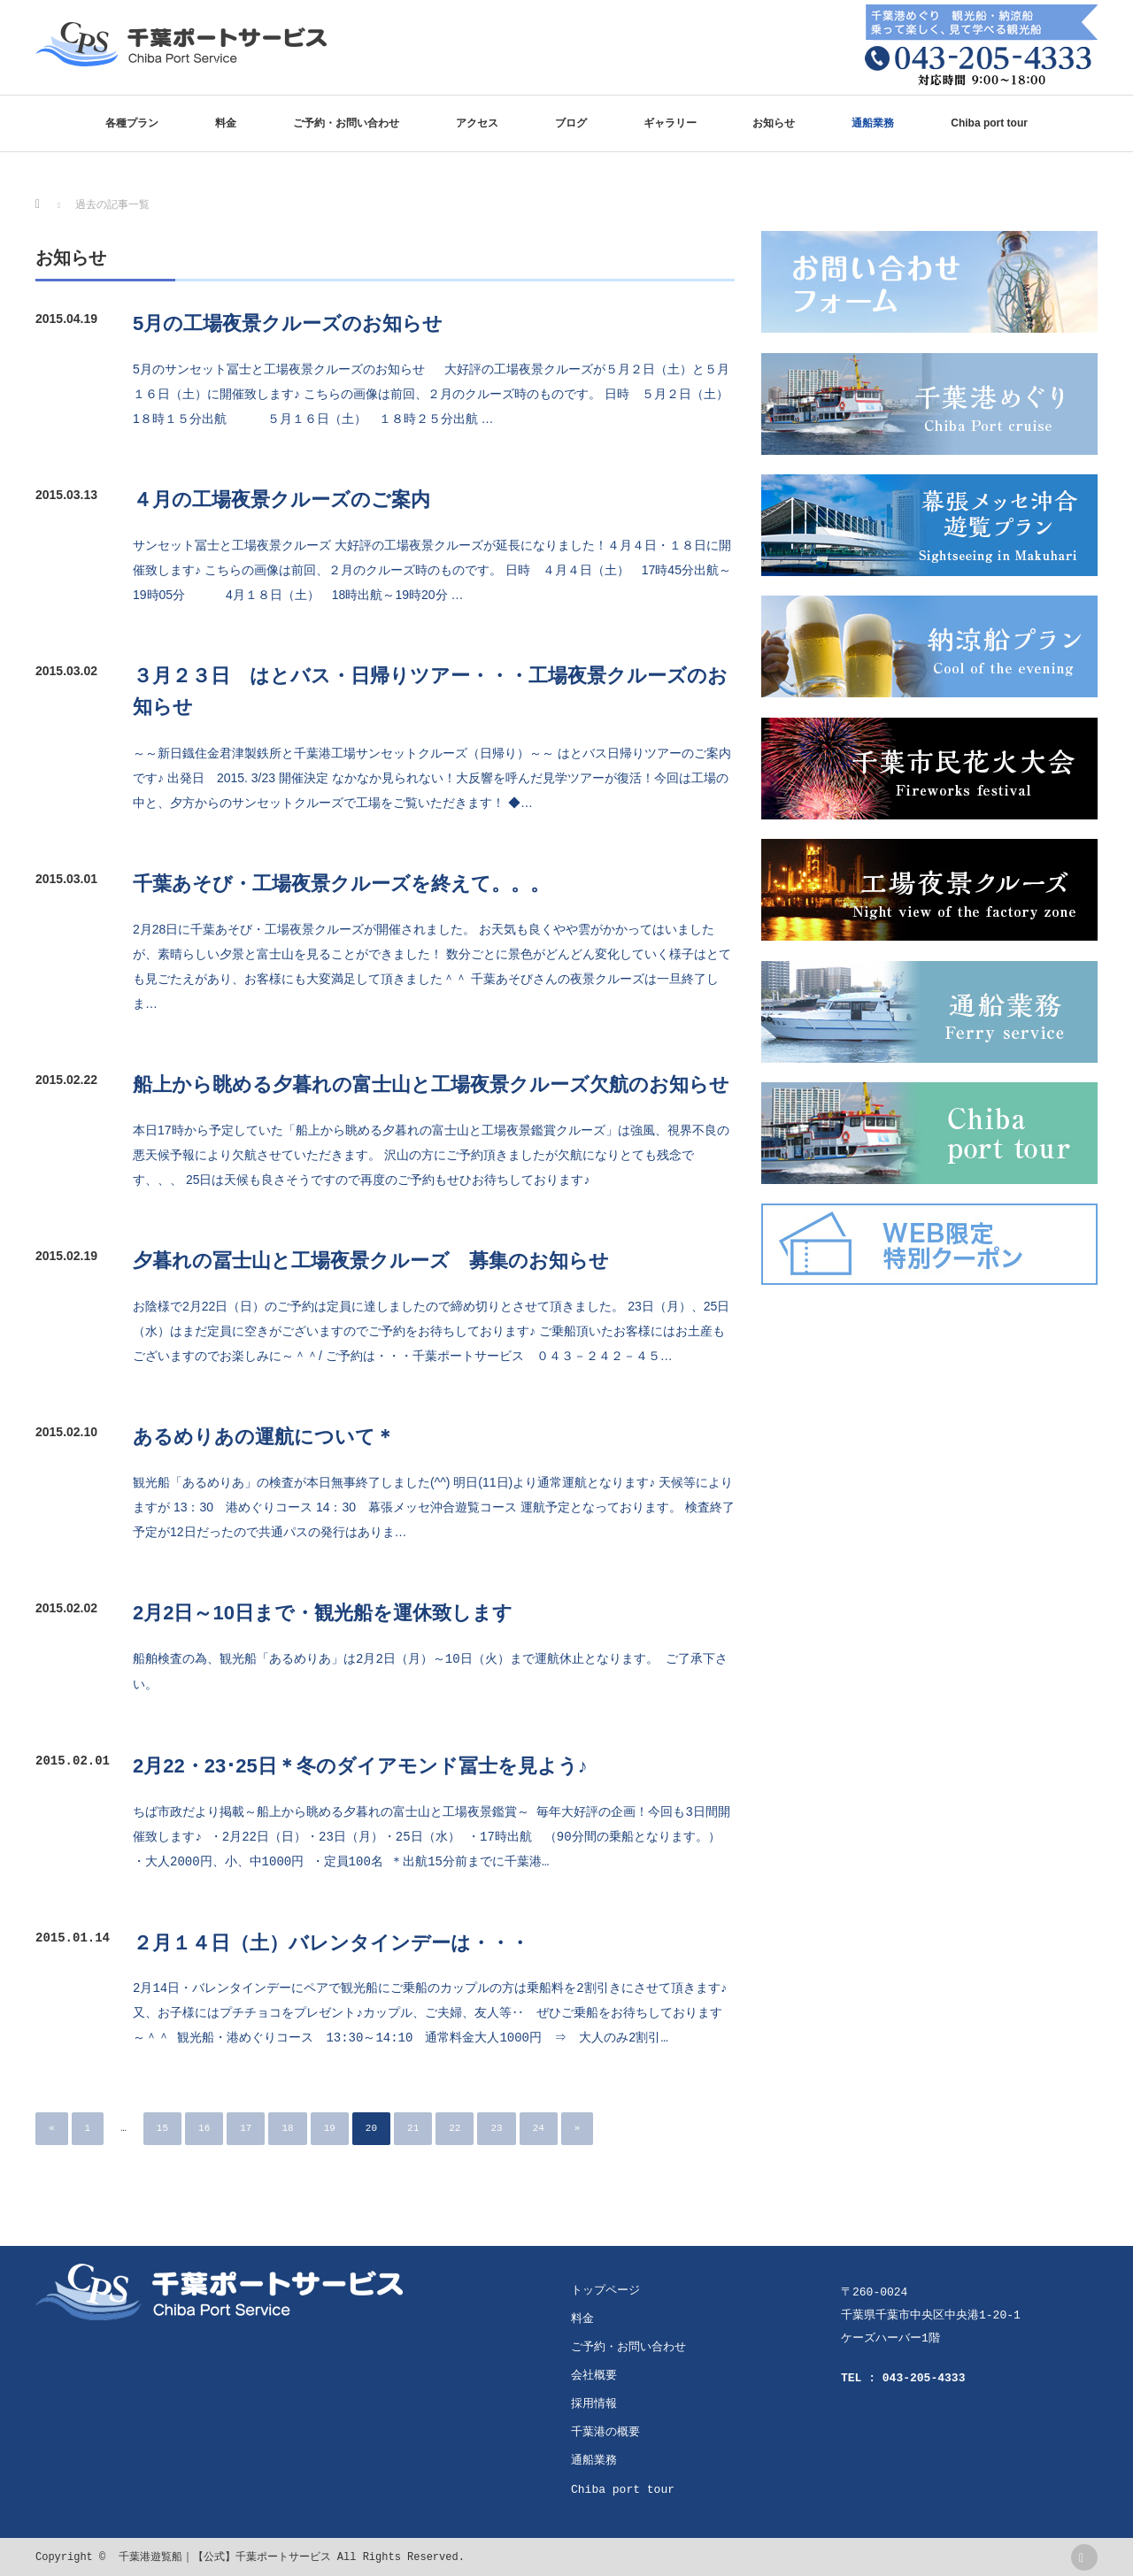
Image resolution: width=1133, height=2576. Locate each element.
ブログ (571, 123)
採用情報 (594, 2403)
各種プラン (131, 123)
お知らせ (773, 123)
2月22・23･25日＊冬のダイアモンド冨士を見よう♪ (360, 1764)
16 (204, 2127)
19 (329, 2127)
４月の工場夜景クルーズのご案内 (281, 499)
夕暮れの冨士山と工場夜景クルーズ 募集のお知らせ (371, 1261)
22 (454, 2127)
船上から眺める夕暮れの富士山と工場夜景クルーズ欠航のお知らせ (431, 1084)
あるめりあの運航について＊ (264, 1437)
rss (1084, 2555)
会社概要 (594, 2374)
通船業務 (873, 123)
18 (287, 2127)
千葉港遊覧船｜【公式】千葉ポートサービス (225, 2556)
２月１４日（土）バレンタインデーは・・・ (331, 1941)
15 (162, 2127)
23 (496, 2127)
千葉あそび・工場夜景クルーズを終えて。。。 (341, 884)
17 (245, 2127)
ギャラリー (670, 123)
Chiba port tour (989, 123)
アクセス (477, 123)
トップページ (605, 2289)
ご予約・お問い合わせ (346, 123)
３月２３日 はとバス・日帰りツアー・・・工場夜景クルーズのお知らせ (430, 691)
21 (413, 2127)
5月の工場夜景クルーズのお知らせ (288, 323)
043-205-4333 (924, 2377)
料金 (225, 123)
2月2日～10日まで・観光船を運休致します (323, 1613)
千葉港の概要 (605, 2431)
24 (538, 2127)
